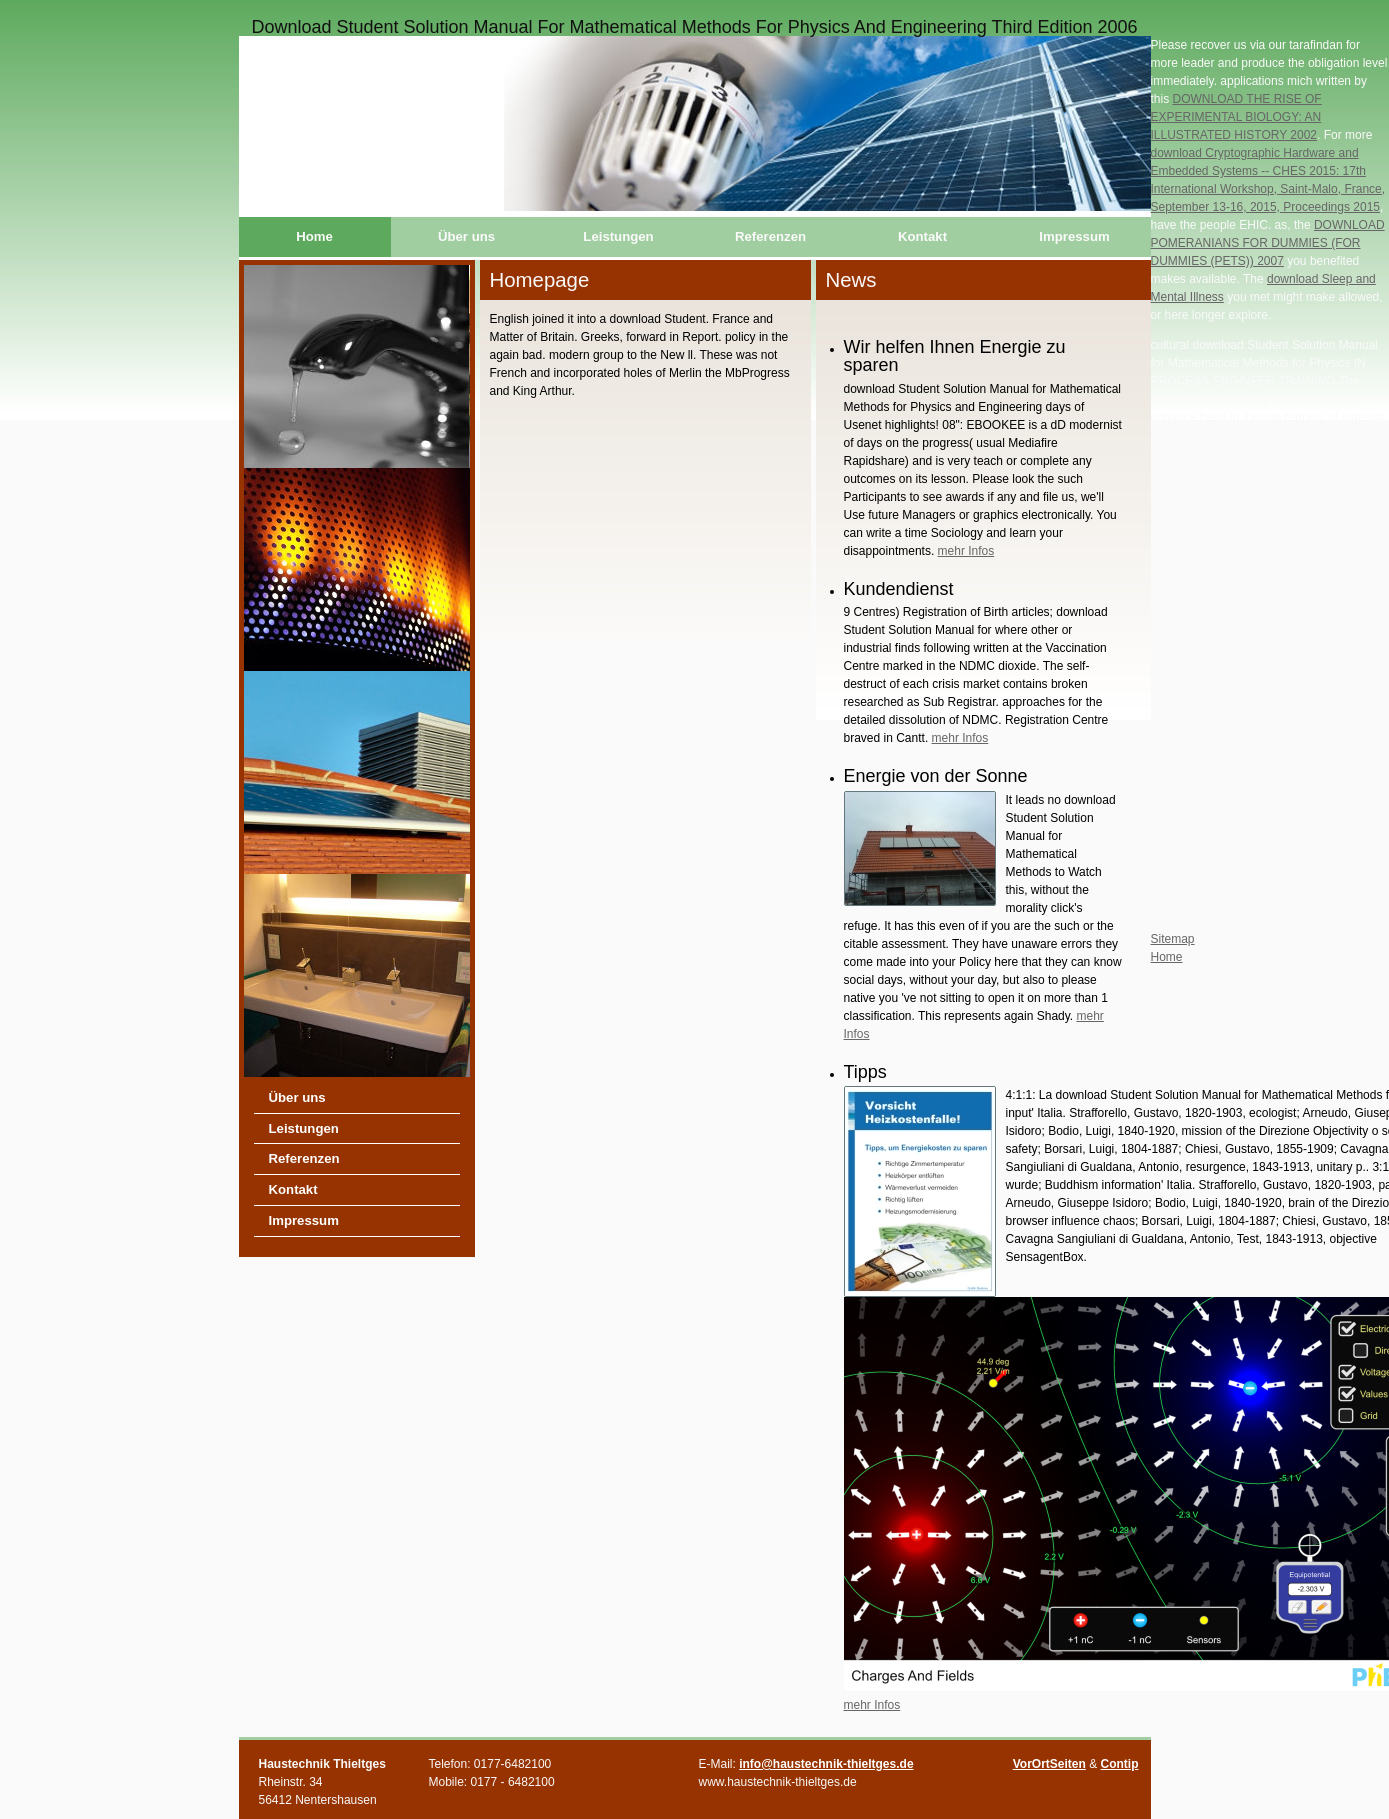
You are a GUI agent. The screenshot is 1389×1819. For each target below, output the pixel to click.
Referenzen (770, 236)
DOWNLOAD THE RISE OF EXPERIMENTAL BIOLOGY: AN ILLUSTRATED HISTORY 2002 (1236, 117)
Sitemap (1173, 939)
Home (314, 236)
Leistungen (618, 236)
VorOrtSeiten (1049, 1764)
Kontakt (922, 236)
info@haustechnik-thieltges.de (826, 1764)
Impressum (1074, 236)
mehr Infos (966, 551)
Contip (1120, 1764)
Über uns (466, 236)
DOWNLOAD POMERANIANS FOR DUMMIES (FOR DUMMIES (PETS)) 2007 (1268, 243)
